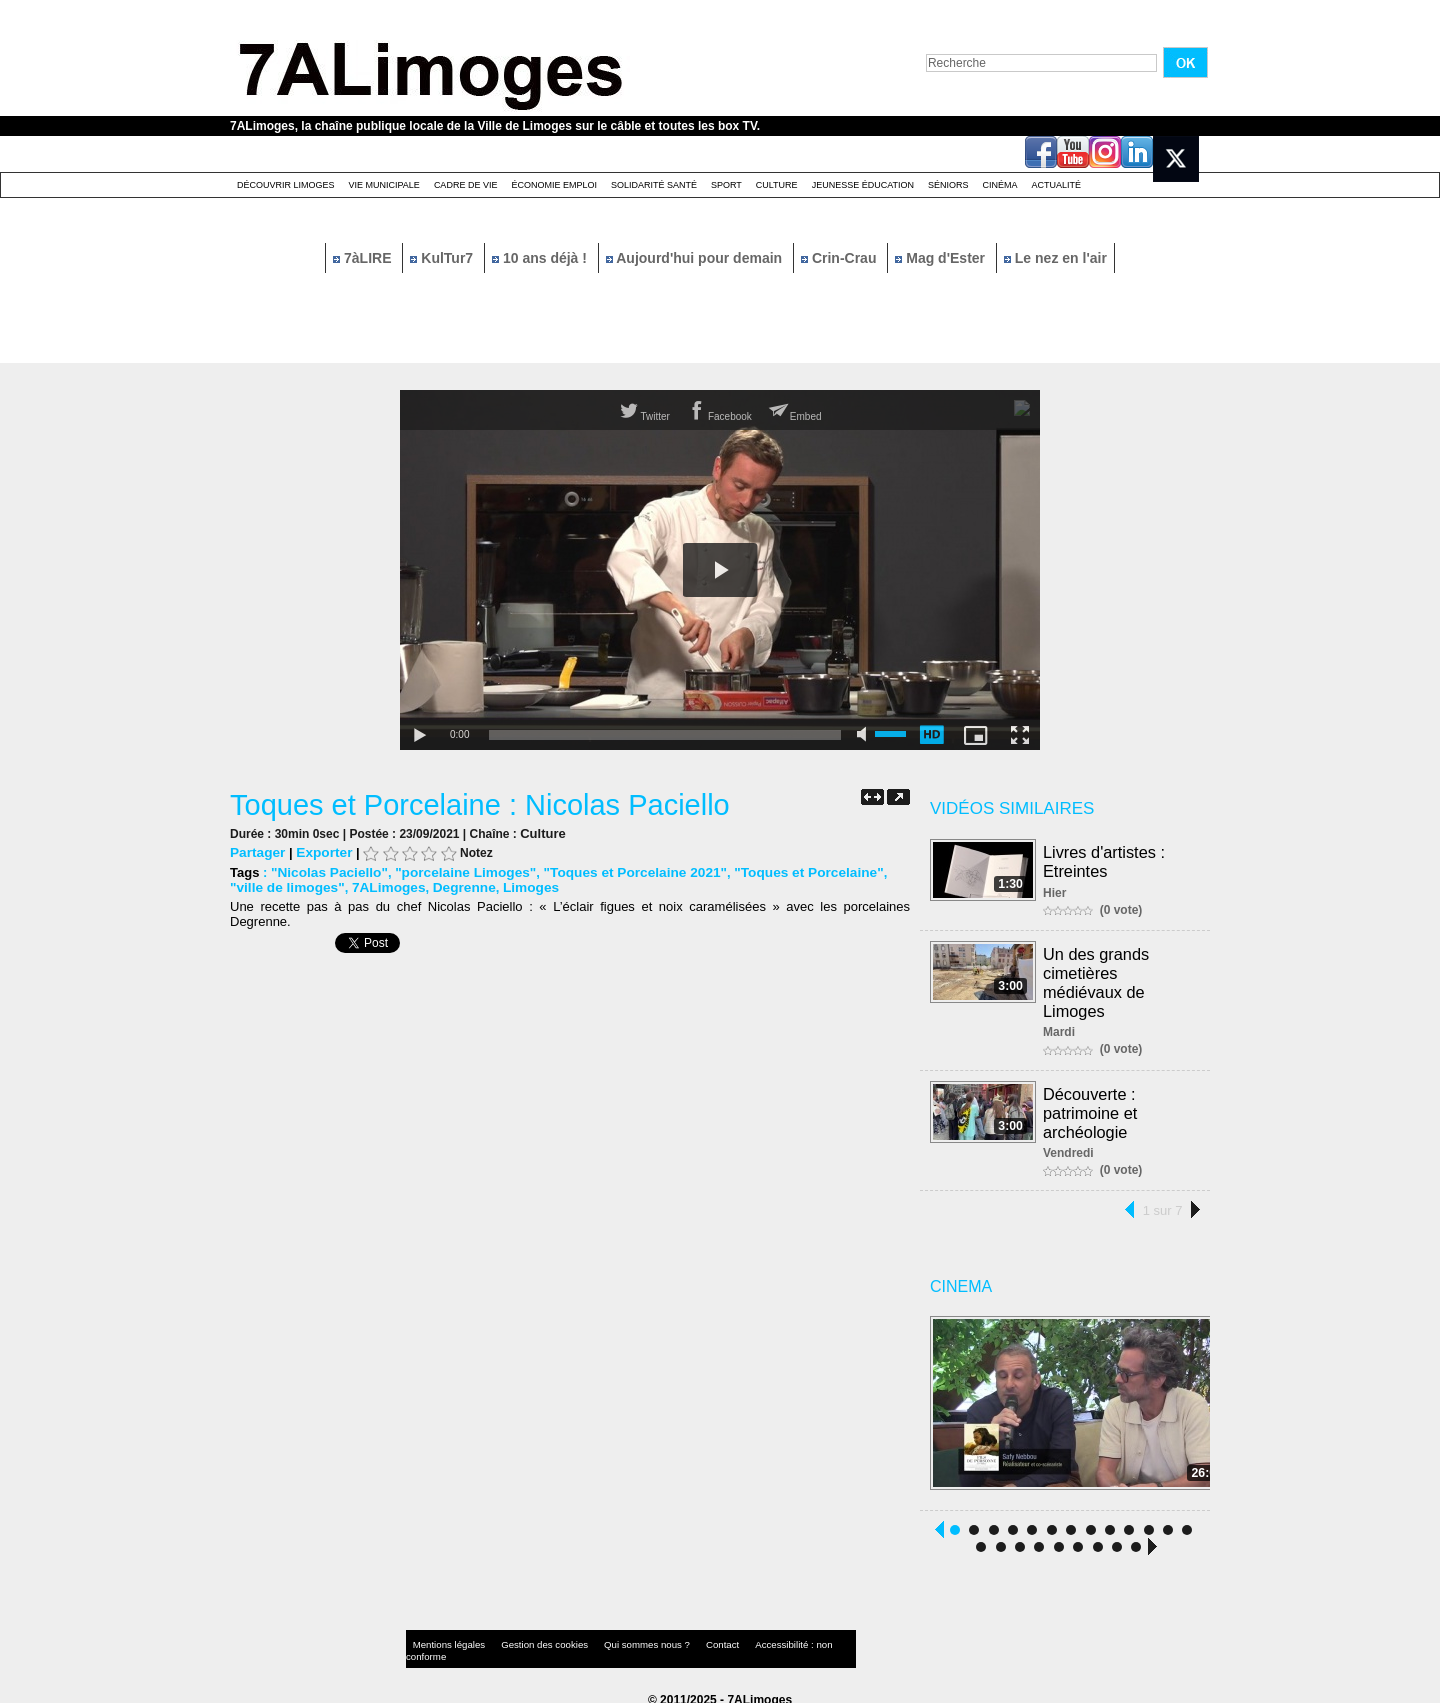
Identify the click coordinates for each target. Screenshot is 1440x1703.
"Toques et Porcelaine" (784, 871)
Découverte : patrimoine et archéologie (1091, 1105)
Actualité (1057, 185)
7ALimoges (346, 886)
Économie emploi (554, 185)
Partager (256, 851)
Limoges (482, 886)
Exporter (320, 851)
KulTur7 (443, 258)
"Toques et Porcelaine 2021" (618, 871)
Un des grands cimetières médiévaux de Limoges (1097, 978)
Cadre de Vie (466, 185)
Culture (777, 185)
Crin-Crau (840, 258)
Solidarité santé (654, 185)
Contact (680, 1637)
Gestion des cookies (526, 1637)
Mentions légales (444, 1637)
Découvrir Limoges (286, 185)
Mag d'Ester (942, 258)
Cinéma (1000, 185)
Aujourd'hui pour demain (696, 258)
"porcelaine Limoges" (457, 871)
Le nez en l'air (1055, 258)
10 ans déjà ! (541, 258)
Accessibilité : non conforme (759, 1637)
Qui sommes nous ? (614, 1637)
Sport (726, 185)
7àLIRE (364, 258)
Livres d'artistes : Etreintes (1105, 860)
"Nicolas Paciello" (326, 871)
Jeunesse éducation (863, 185)
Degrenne (419, 886)
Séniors (948, 185)
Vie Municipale (384, 185)
